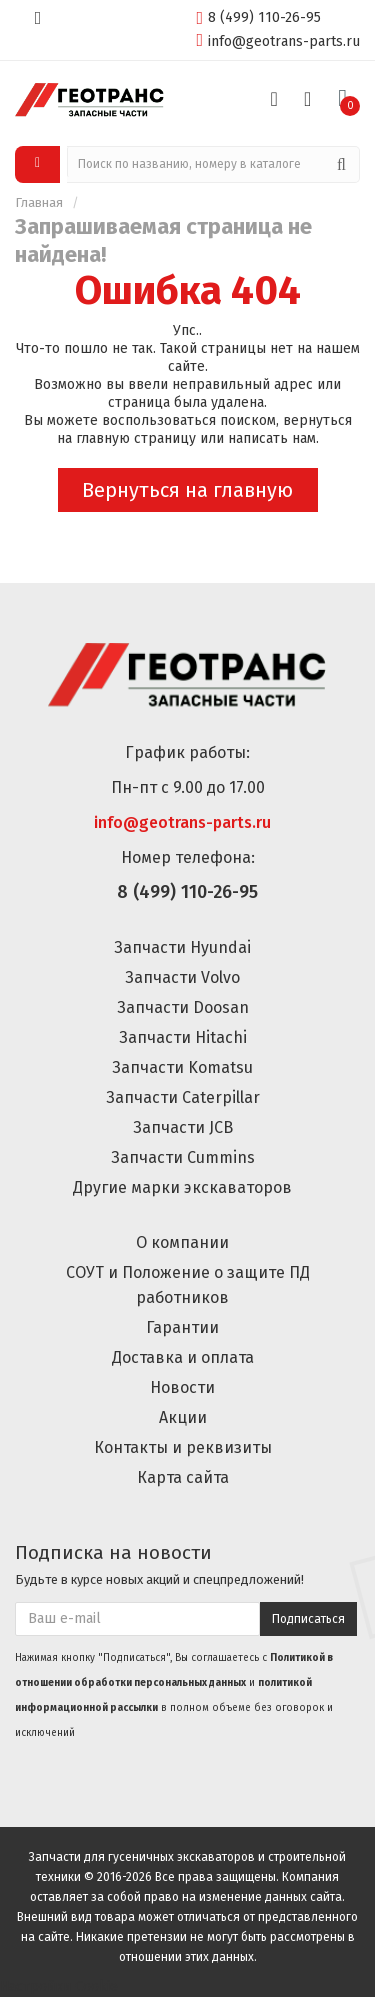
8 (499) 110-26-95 (258, 16)
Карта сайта (183, 1477)
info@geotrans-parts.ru (278, 40)
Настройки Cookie (59, 1986)
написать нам (272, 438)
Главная (39, 202)
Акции (183, 1417)
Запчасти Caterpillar (183, 1097)
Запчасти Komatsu (182, 1067)
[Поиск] (341, 164)
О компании (182, 1242)
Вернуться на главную (187, 490)
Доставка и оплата (183, 1357)
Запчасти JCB (183, 1127)
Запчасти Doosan (183, 1007)
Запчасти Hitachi (183, 1037)
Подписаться (308, 1619)
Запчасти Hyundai (182, 947)
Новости (182, 1387)
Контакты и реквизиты (183, 1447)
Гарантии (182, 1327)
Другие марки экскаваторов (182, 1187)
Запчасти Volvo (182, 977)
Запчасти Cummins (183, 1157)
